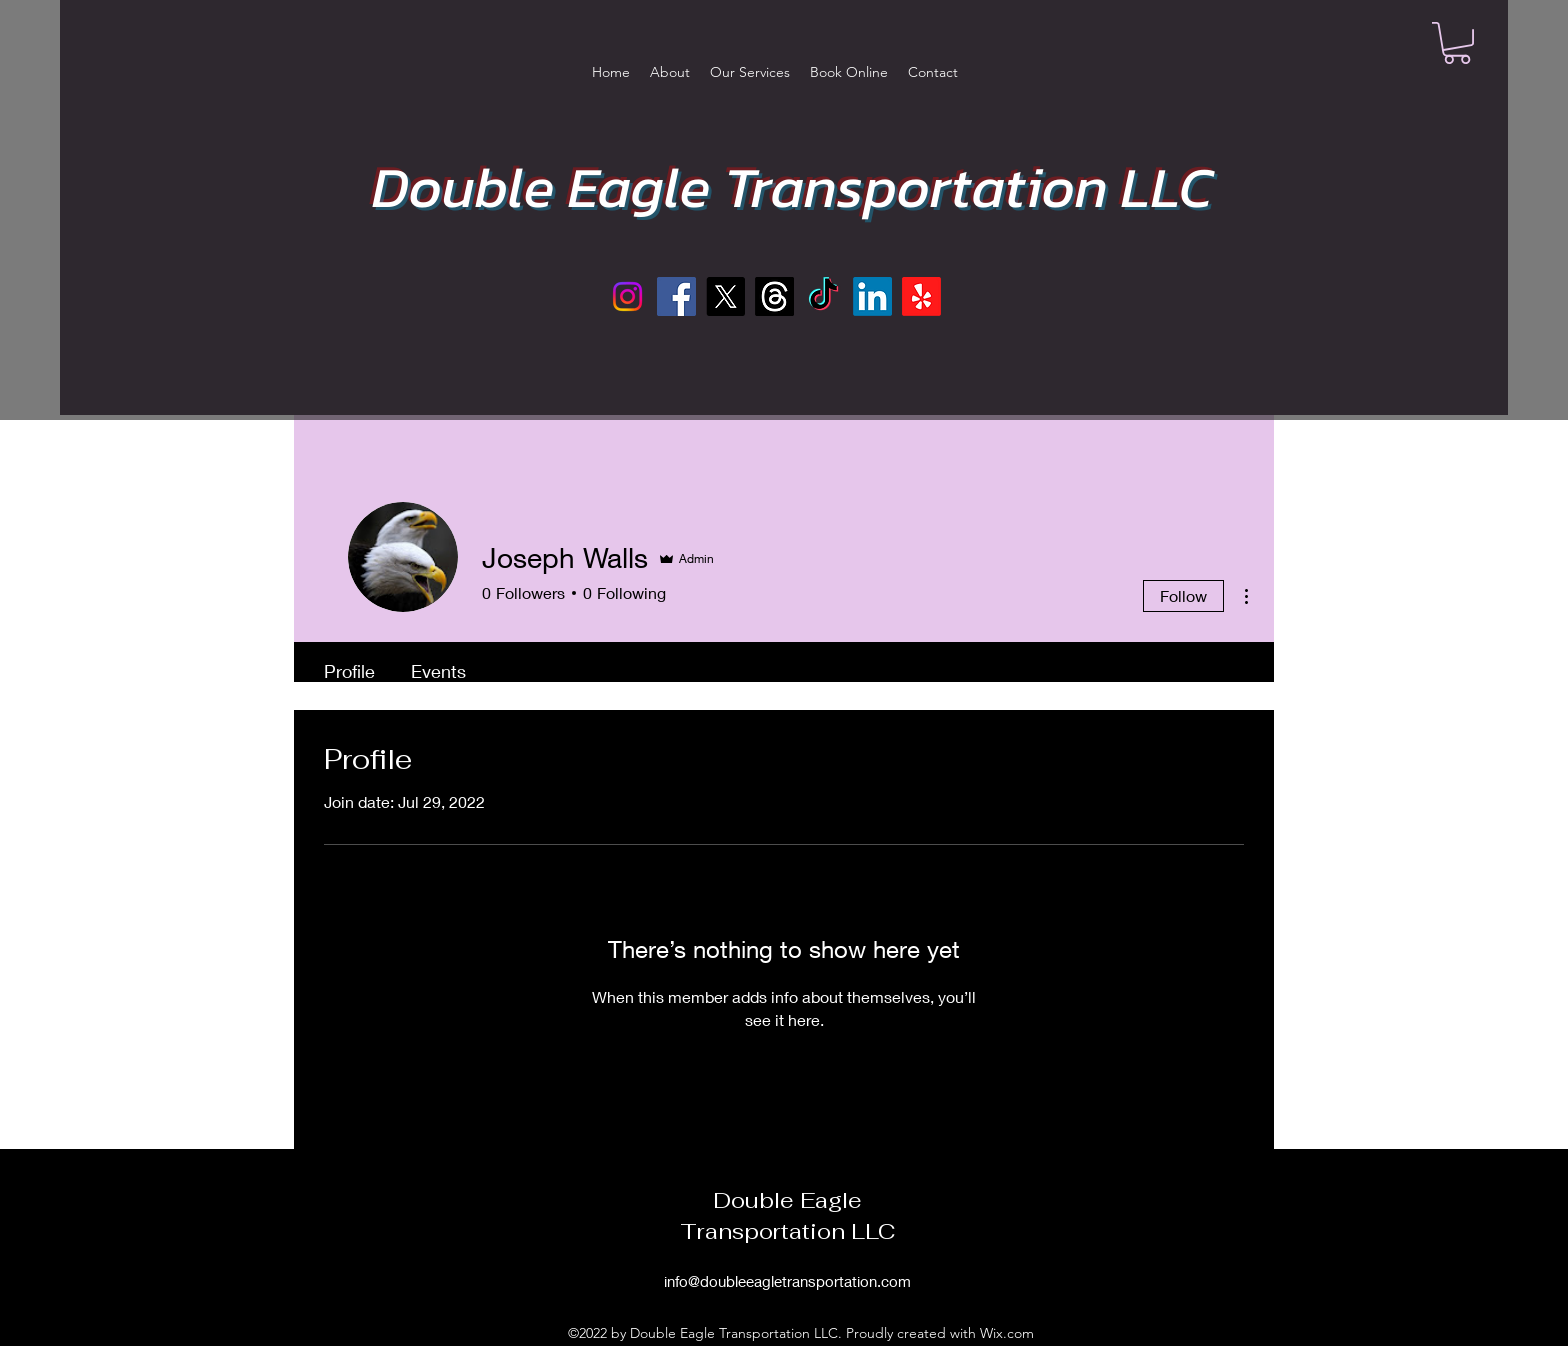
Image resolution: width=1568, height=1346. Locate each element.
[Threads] (774, 296)
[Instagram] (627, 296)
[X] (725, 296)
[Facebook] (676, 296)
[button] (1457, 43)
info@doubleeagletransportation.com (787, 1281)
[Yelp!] (921, 296)
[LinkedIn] (872, 296)
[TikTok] (823, 296)
